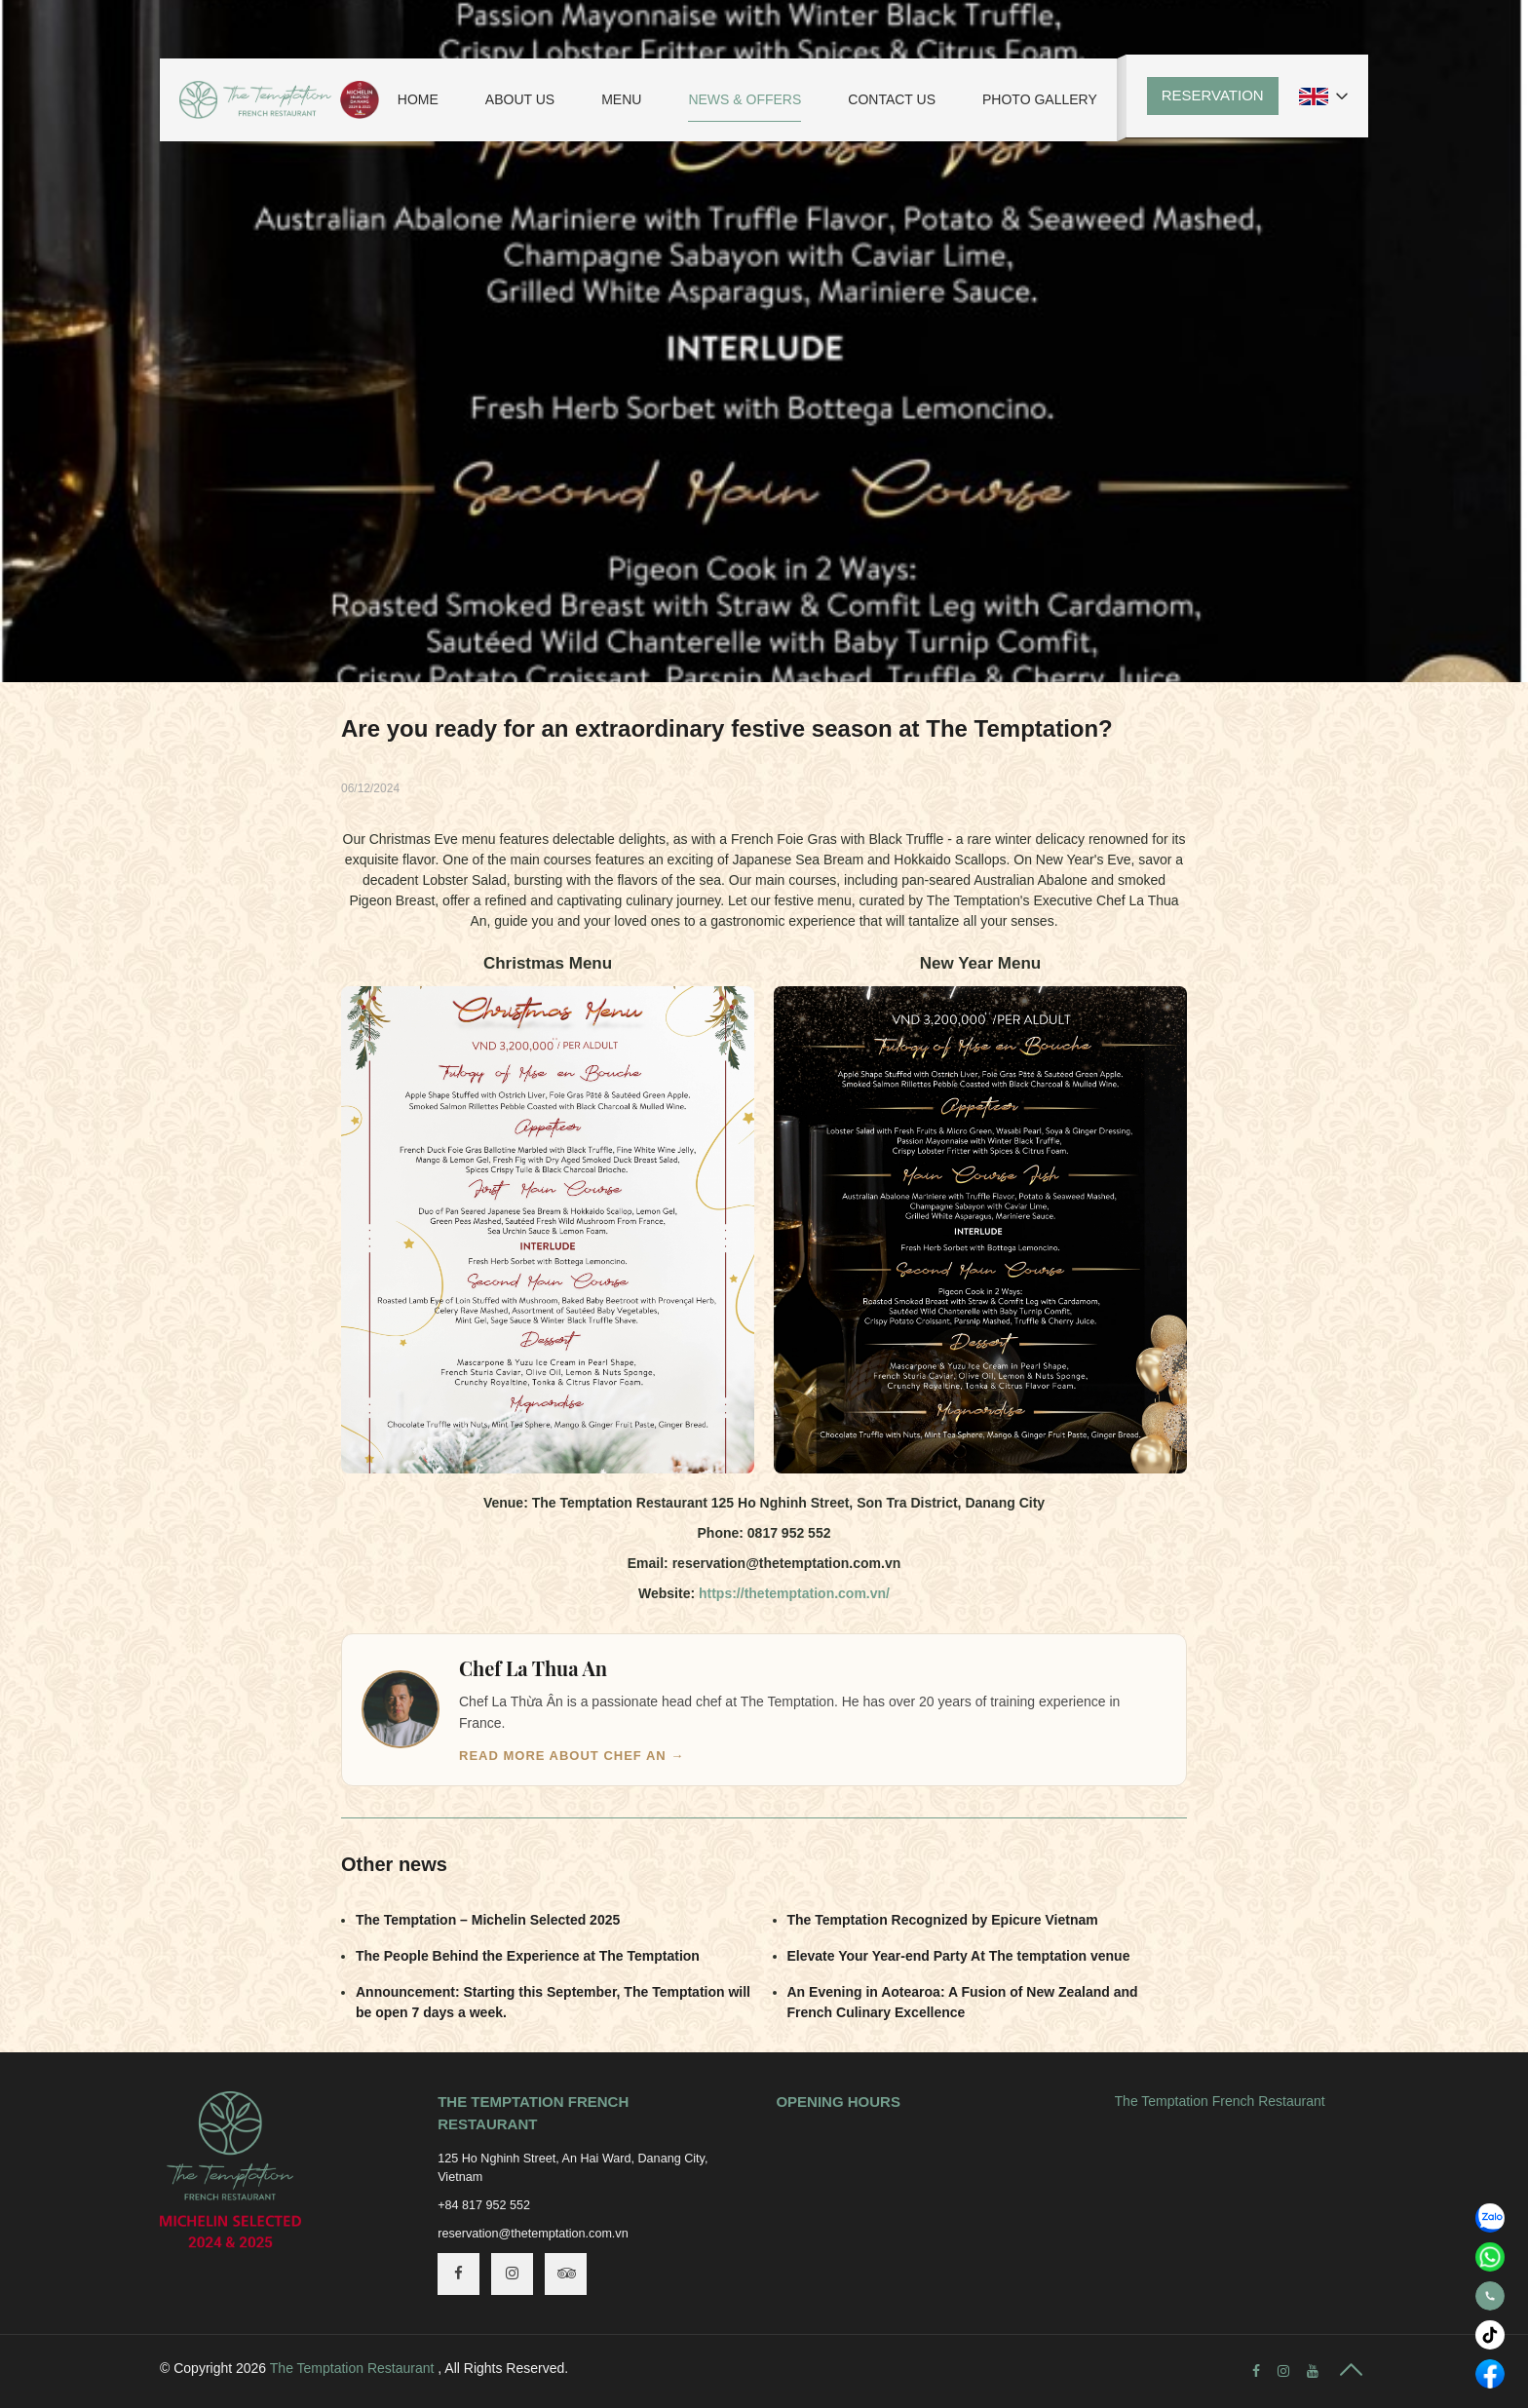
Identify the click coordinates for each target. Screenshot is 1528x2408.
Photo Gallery (1039, 99)
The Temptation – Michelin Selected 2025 (488, 1920)
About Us (519, 99)
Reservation (1213, 95)
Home (418, 99)
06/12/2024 (370, 788)
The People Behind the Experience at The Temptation (528, 1956)
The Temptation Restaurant (352, 2368)
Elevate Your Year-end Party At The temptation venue (958, 1956)
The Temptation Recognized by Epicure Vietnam (942, 1920)
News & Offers (744, 99)
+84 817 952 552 (484, 2205)
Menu (621, 99)
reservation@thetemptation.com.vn (533, 2233)
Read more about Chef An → (571, 1755)
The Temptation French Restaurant (1220, 2101)
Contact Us (892, 99)
